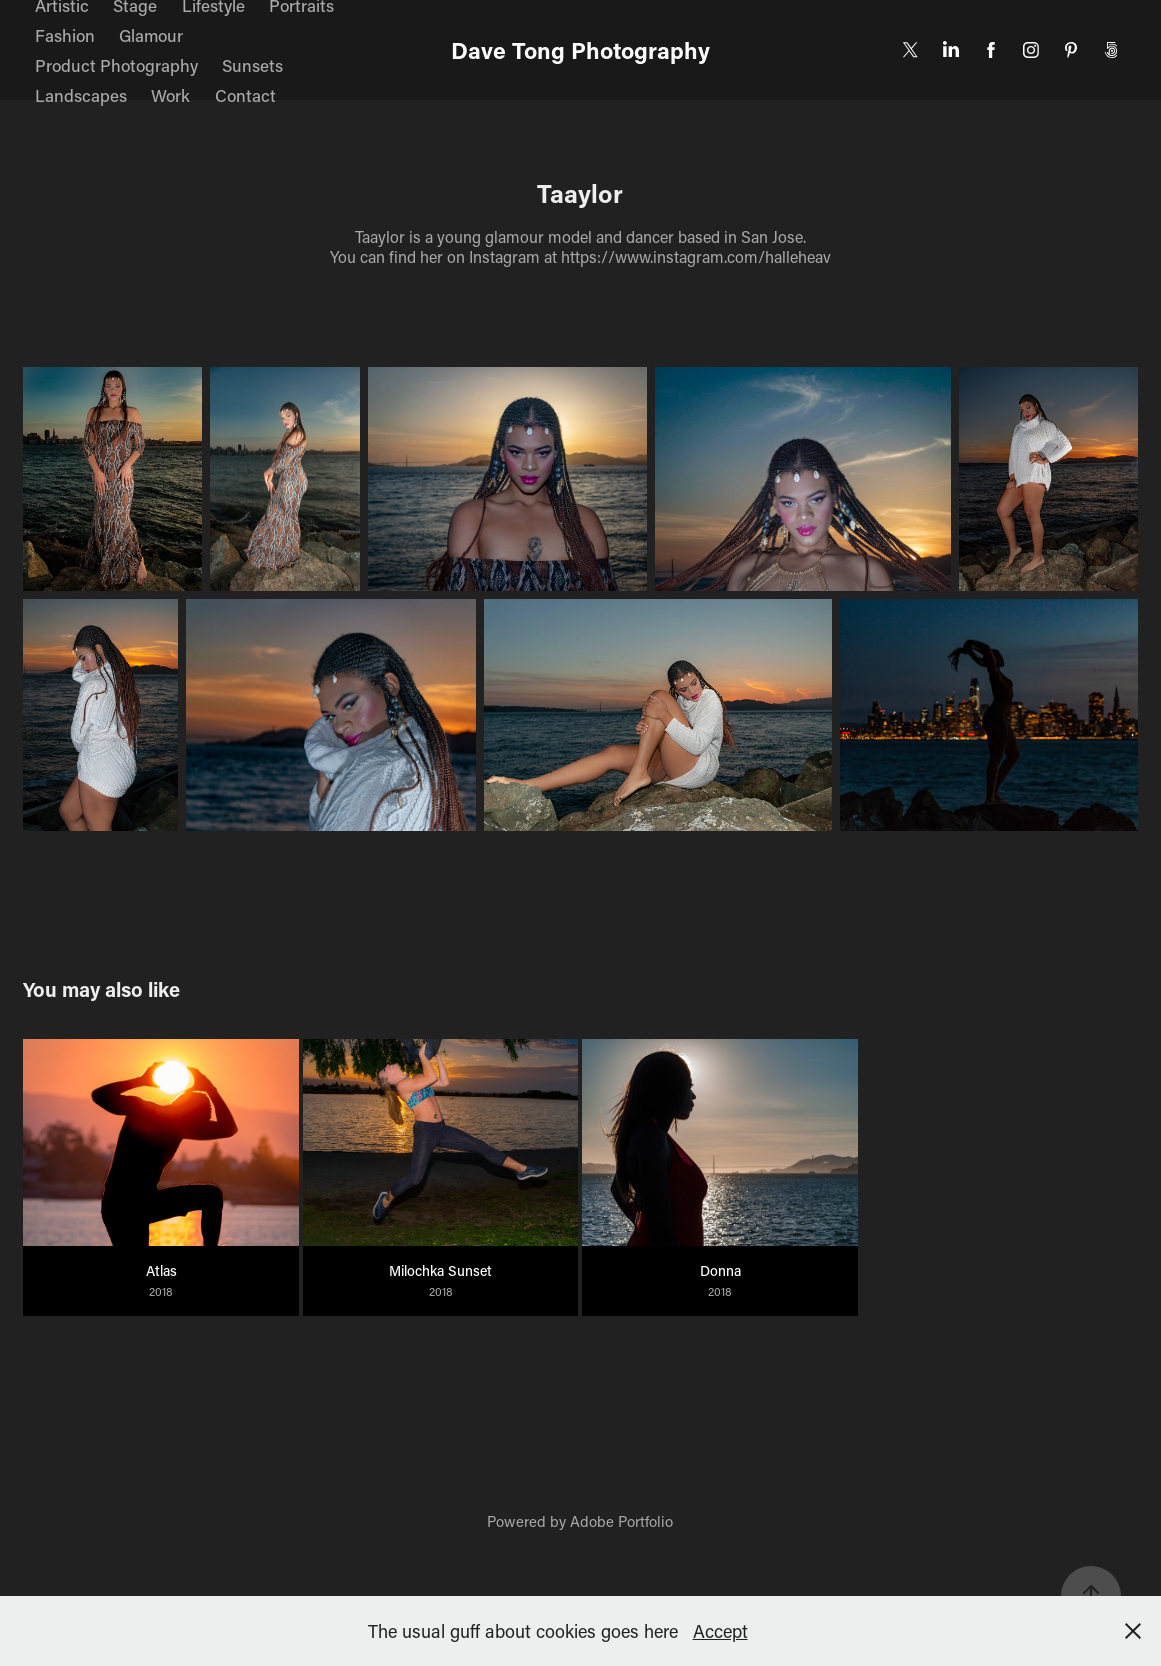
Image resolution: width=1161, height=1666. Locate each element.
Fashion (65, 35)
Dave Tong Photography (580, 50)
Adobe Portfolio (621, 1521)
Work (170, 95)
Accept (720, 1631)
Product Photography (116, 65)
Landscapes (81, 95)
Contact (245, 95)
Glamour (151, 35)
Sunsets (252, 65)
